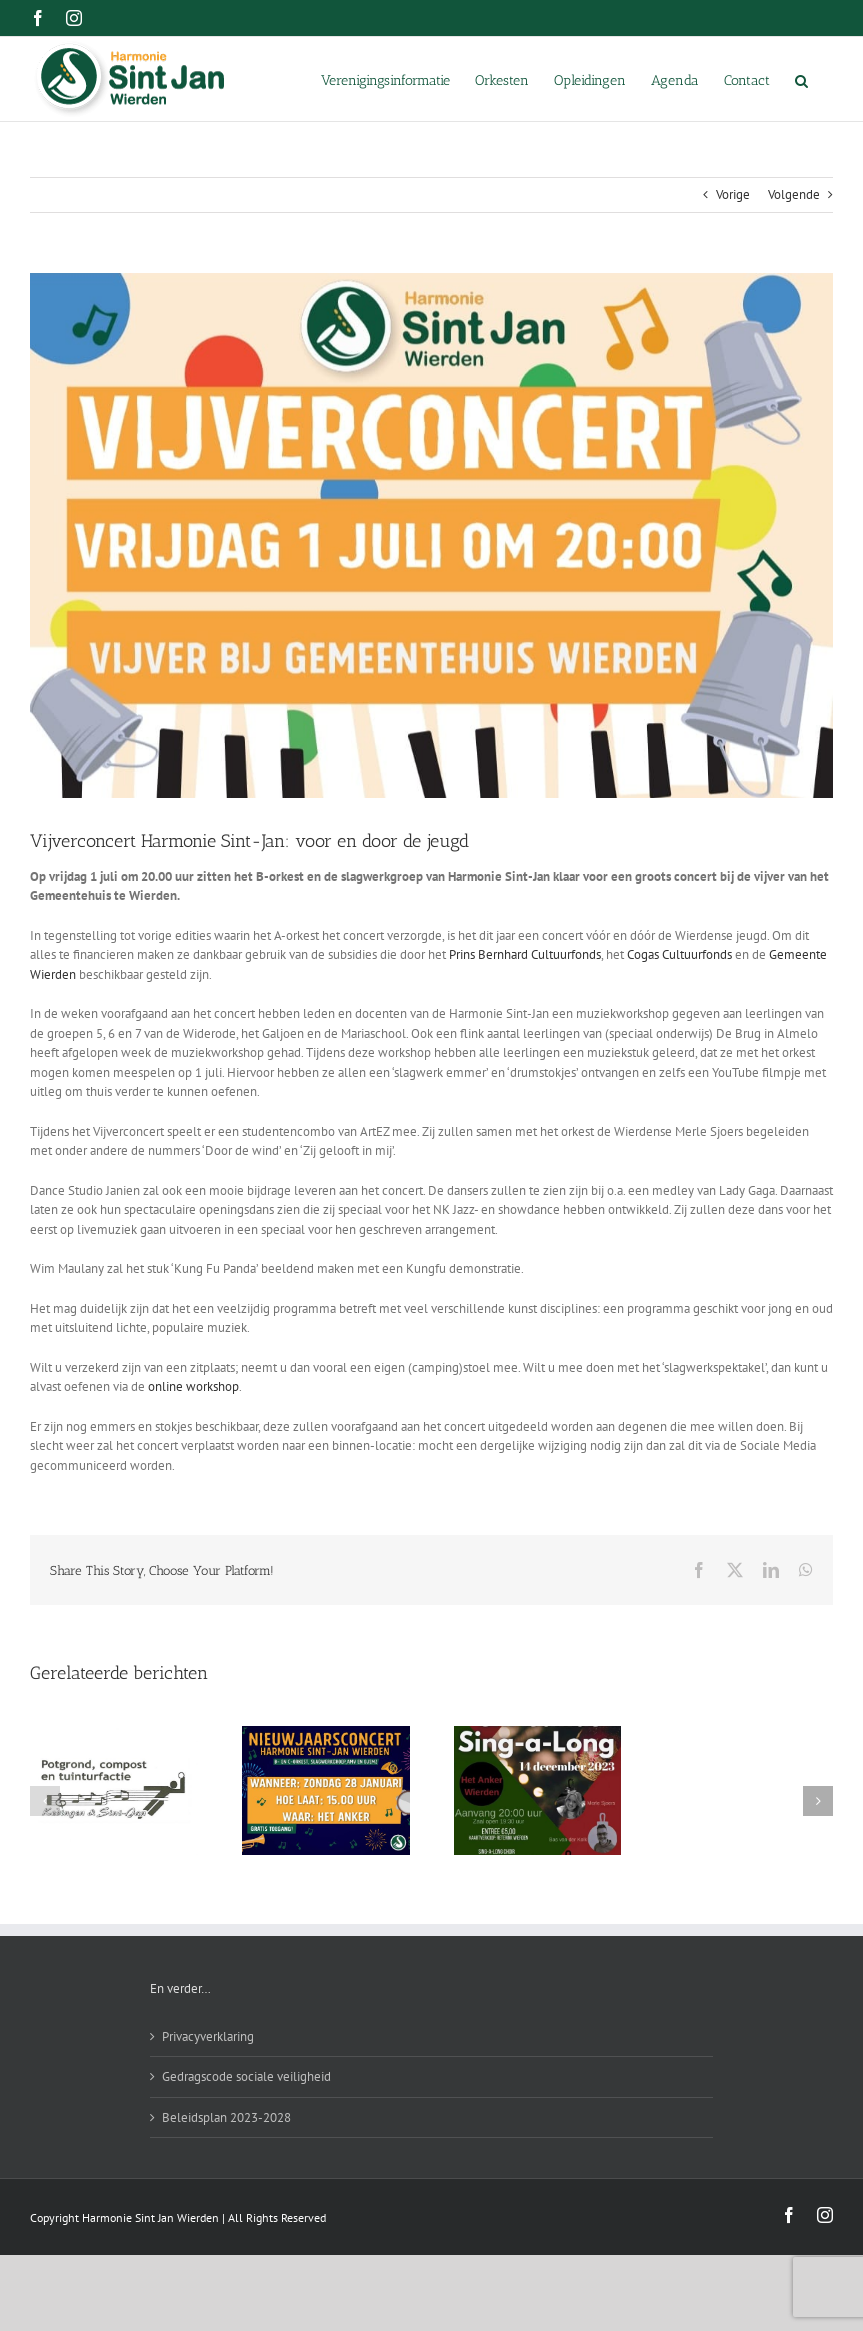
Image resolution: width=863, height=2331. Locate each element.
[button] (801, 79)
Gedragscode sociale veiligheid (246, 2076)
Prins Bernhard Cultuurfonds (525, 954)
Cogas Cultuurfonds (679, 954)
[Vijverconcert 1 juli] (431, 535)
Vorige (733, 194)
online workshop (193, 1386)
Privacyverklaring (208, 2036)
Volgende (794, 194)
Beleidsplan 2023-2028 (226, 2117)
